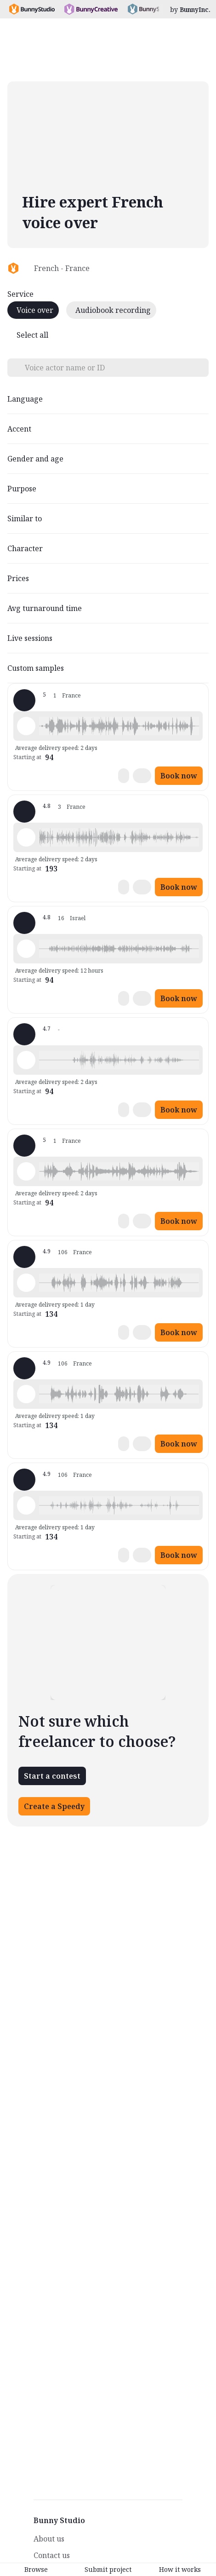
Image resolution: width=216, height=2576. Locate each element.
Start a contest (52, 1776)
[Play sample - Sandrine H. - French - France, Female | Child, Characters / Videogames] (26, 837)
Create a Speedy (54, 1806)
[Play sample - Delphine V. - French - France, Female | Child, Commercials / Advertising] (26, 1283)
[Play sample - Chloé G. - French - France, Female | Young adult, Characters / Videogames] (26, 726)
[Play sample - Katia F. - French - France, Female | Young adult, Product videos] (26, 1060)
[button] (119, 726)
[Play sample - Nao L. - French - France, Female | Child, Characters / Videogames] (26, 948)
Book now (178, 776)
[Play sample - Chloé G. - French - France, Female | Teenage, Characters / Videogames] (26, 1171)
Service (20, 294)
